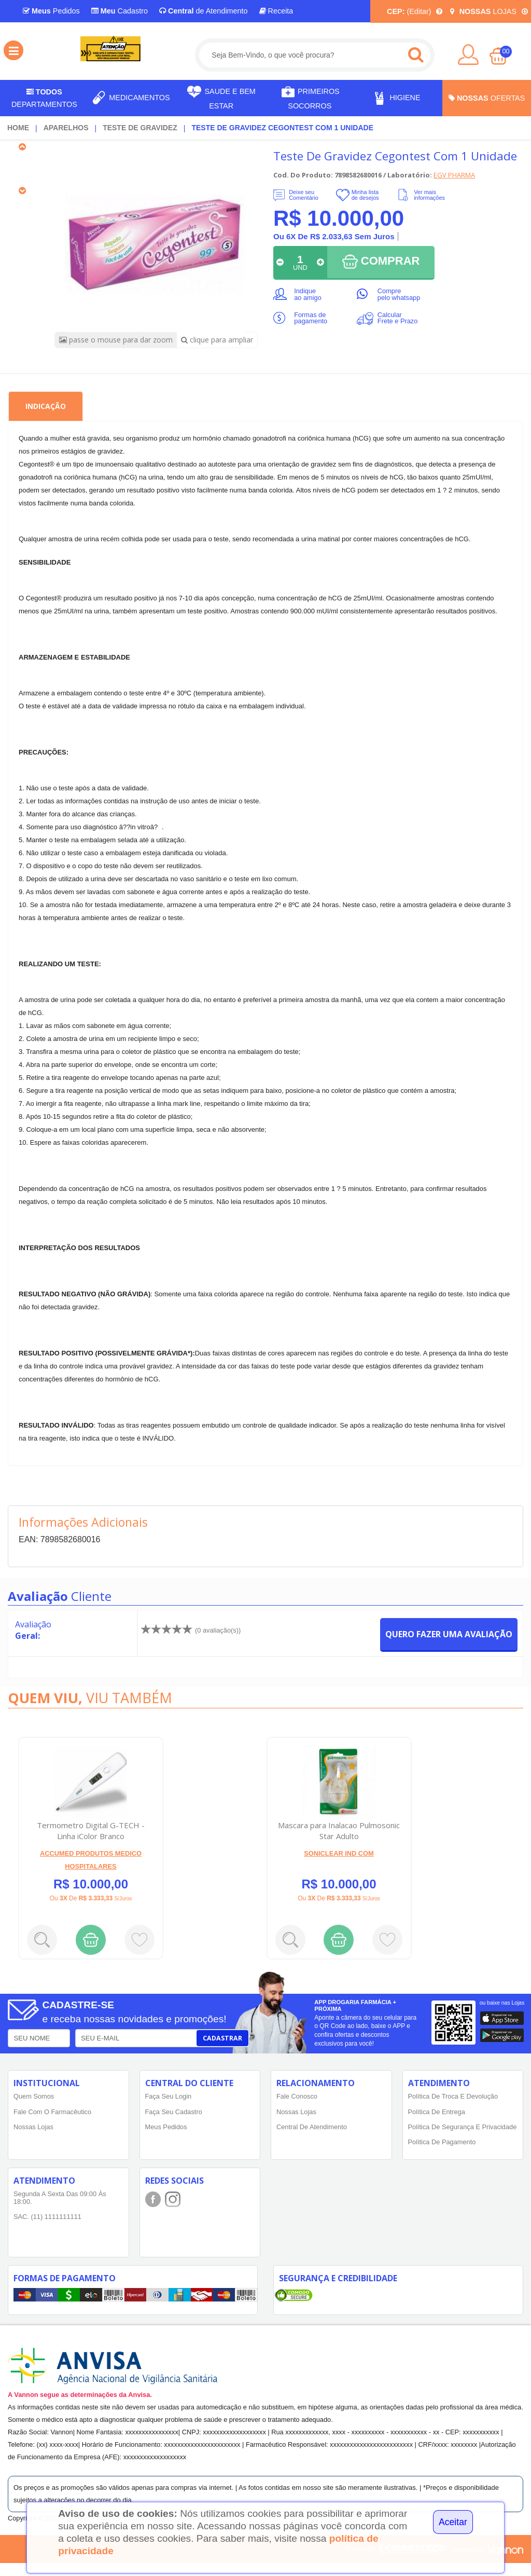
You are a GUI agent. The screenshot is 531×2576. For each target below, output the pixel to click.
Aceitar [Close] (453, 2522)
